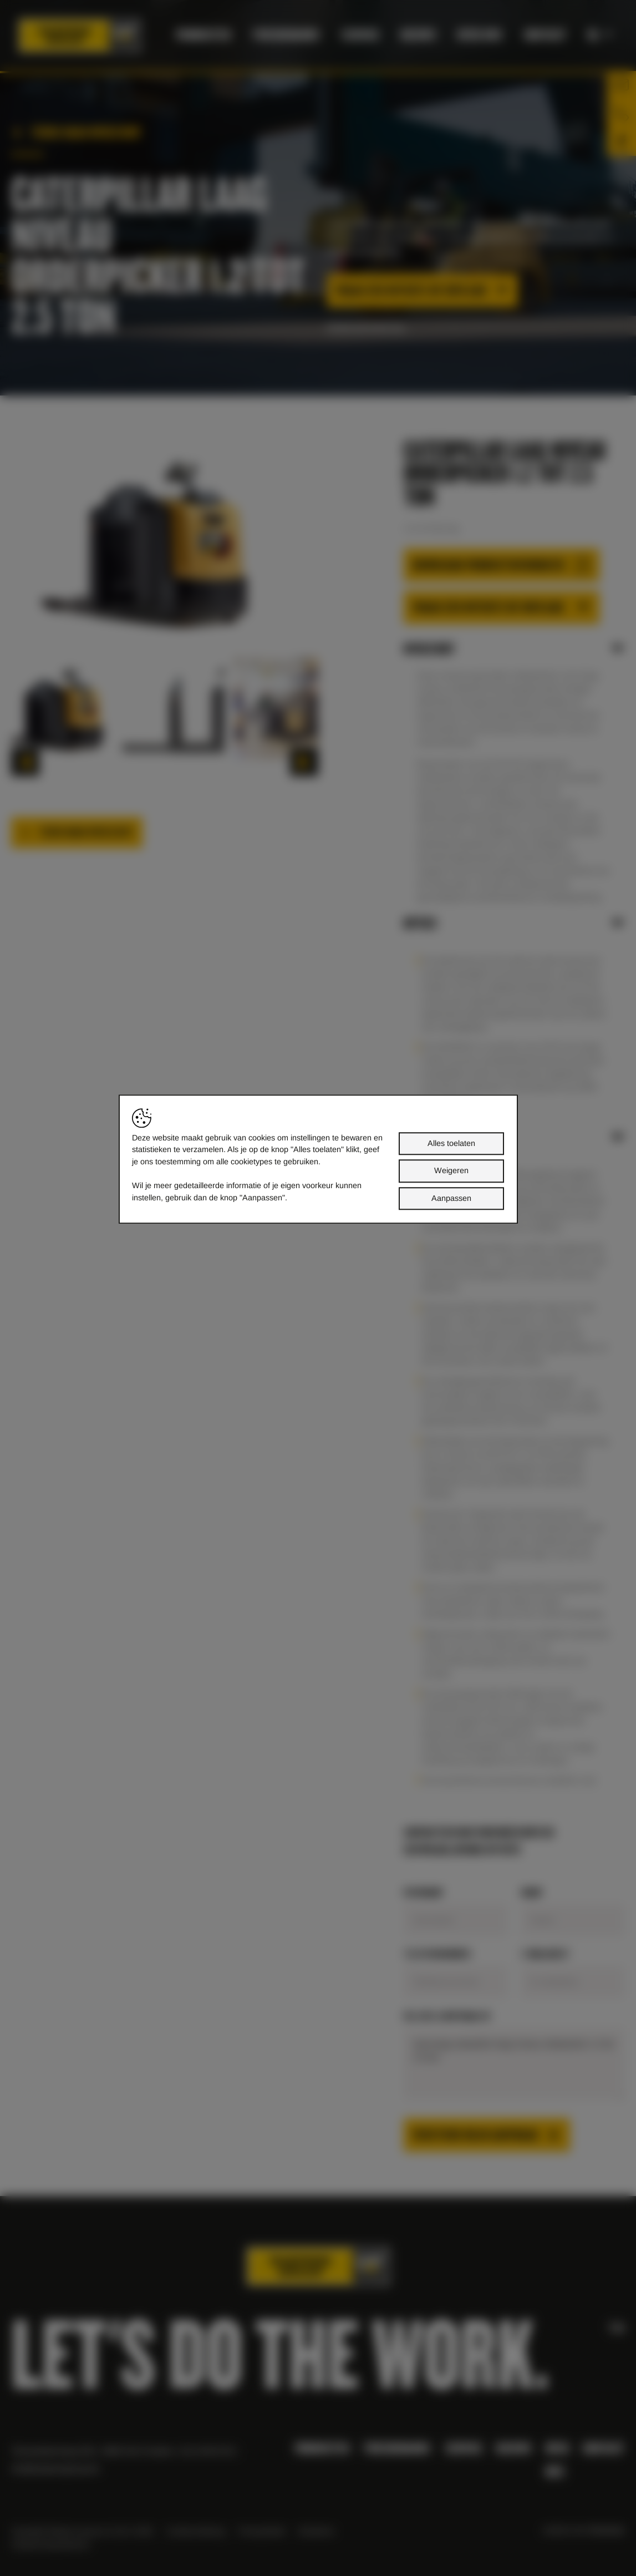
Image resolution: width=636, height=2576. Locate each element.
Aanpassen (451, 1198)
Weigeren (451, 1170)
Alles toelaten (451, 1143)
